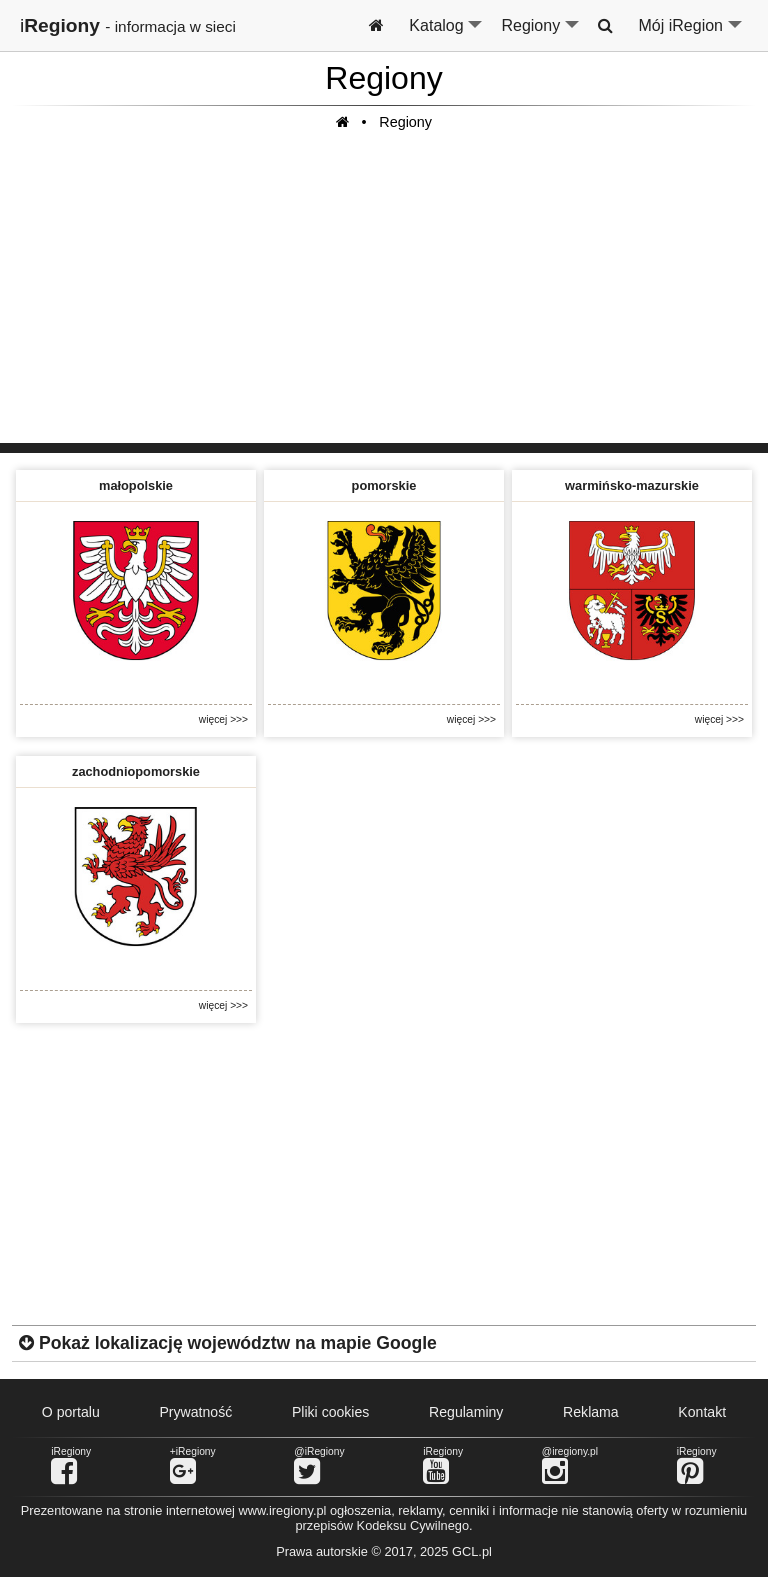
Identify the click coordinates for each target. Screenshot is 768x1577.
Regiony (541, 34)
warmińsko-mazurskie (632, 485)
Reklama (591, 1412)
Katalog (446, 34)
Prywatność (195, 1412)
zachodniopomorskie (136, 771)
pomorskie (384, 485)
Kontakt (702, 1412)
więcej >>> (223, 719)
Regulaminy (466, 1412)
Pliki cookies (330, 1412)
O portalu (71, 1412)
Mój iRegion (691, 34)
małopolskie (136, 485)
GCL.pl (472, 1551)
